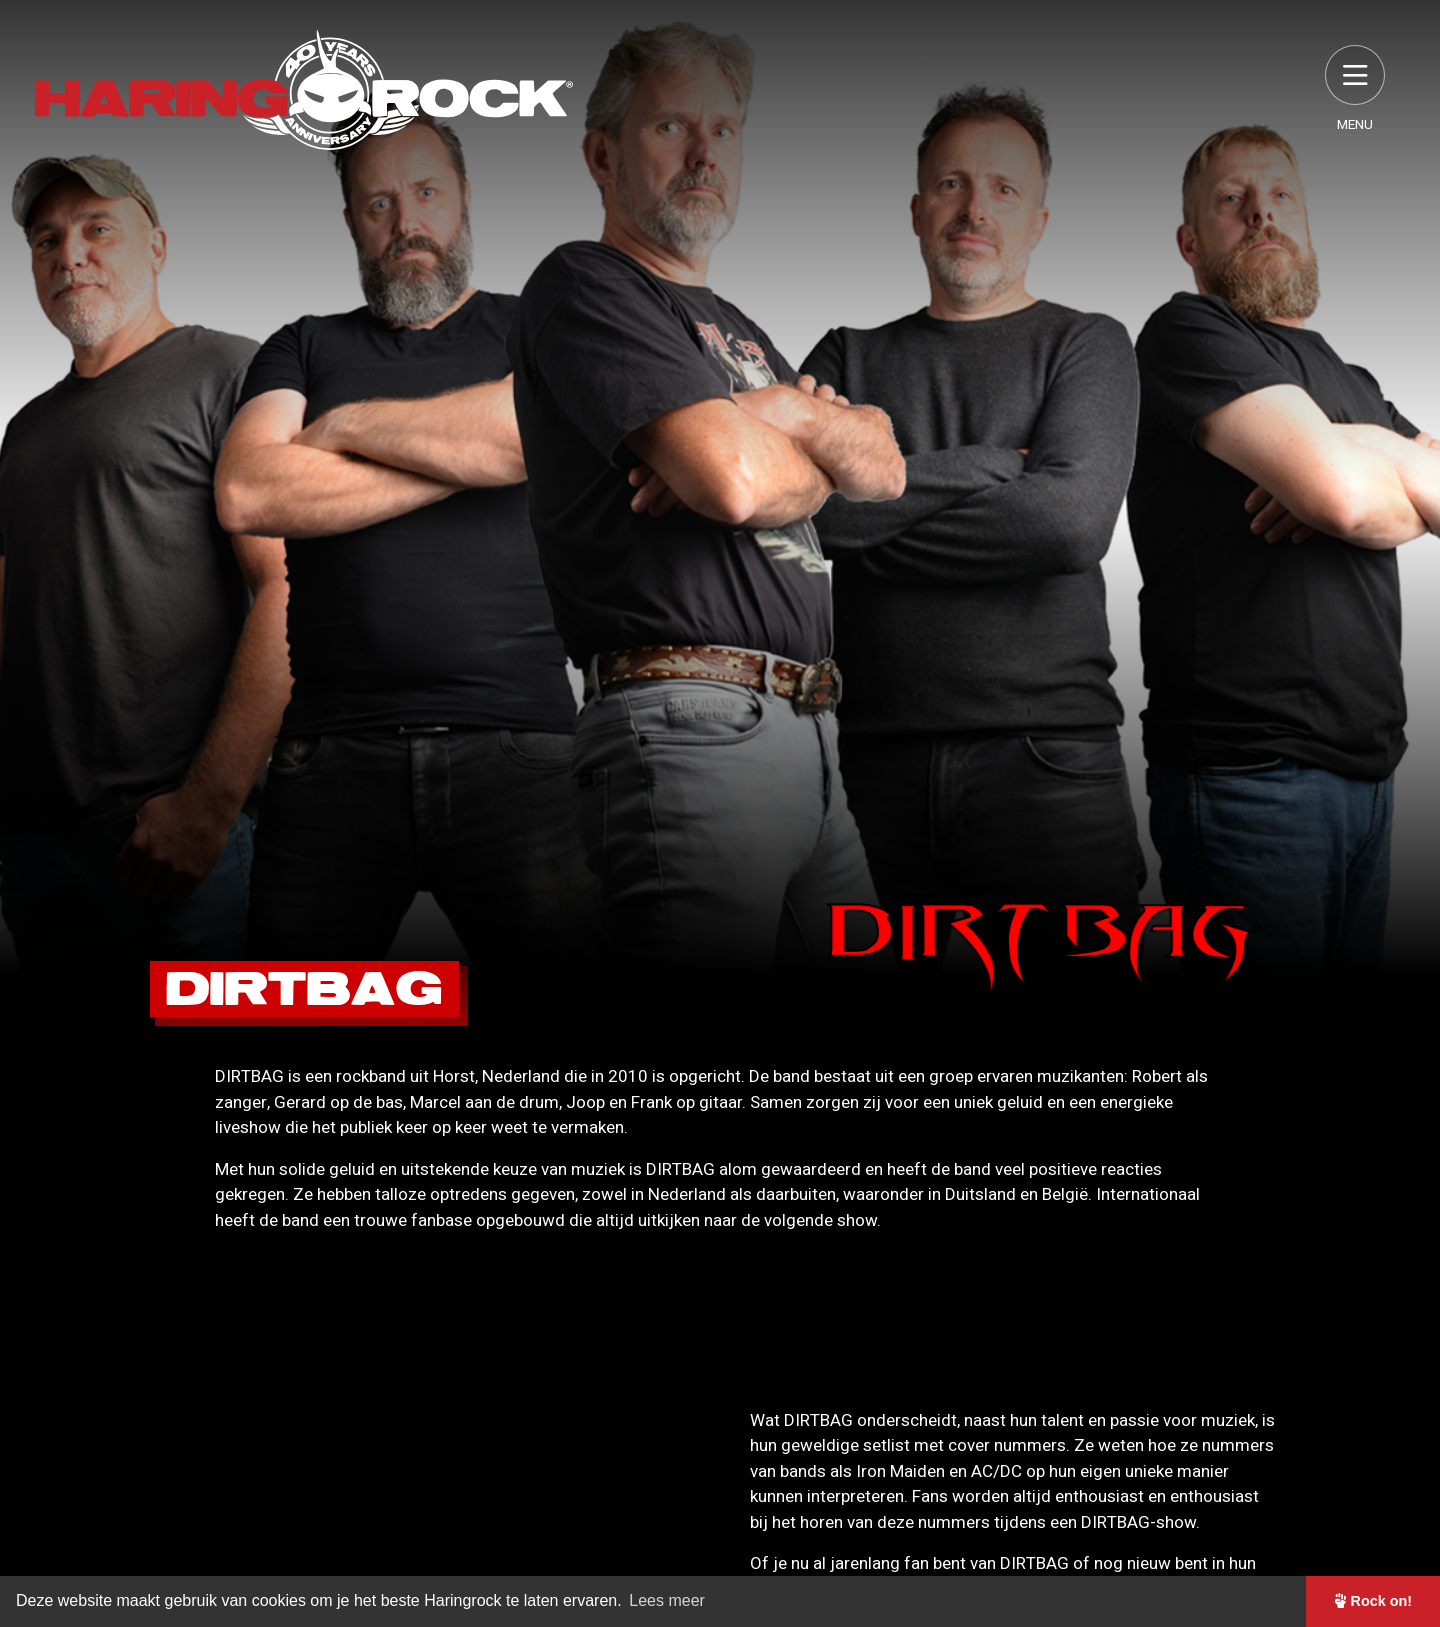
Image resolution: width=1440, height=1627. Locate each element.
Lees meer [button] (667, 1600)
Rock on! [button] (1373, 1601)
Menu (1355, 90)
